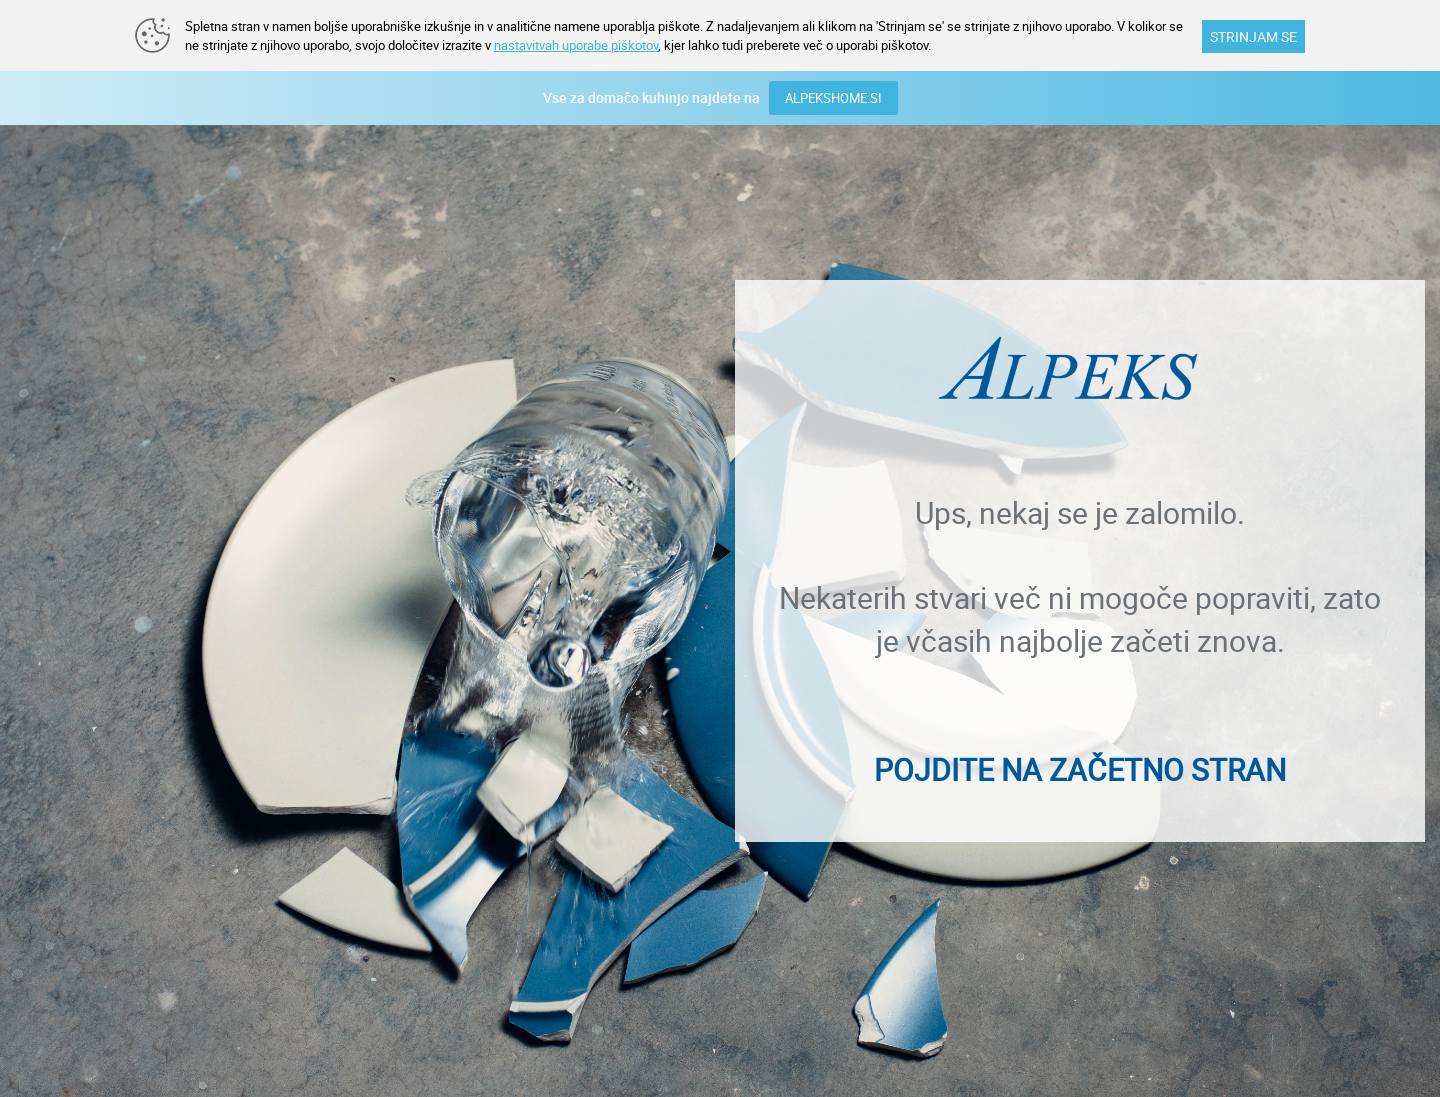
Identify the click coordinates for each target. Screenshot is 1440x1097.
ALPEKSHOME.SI (833, 98)
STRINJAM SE (1253, 36)
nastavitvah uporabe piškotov (576, 45)
